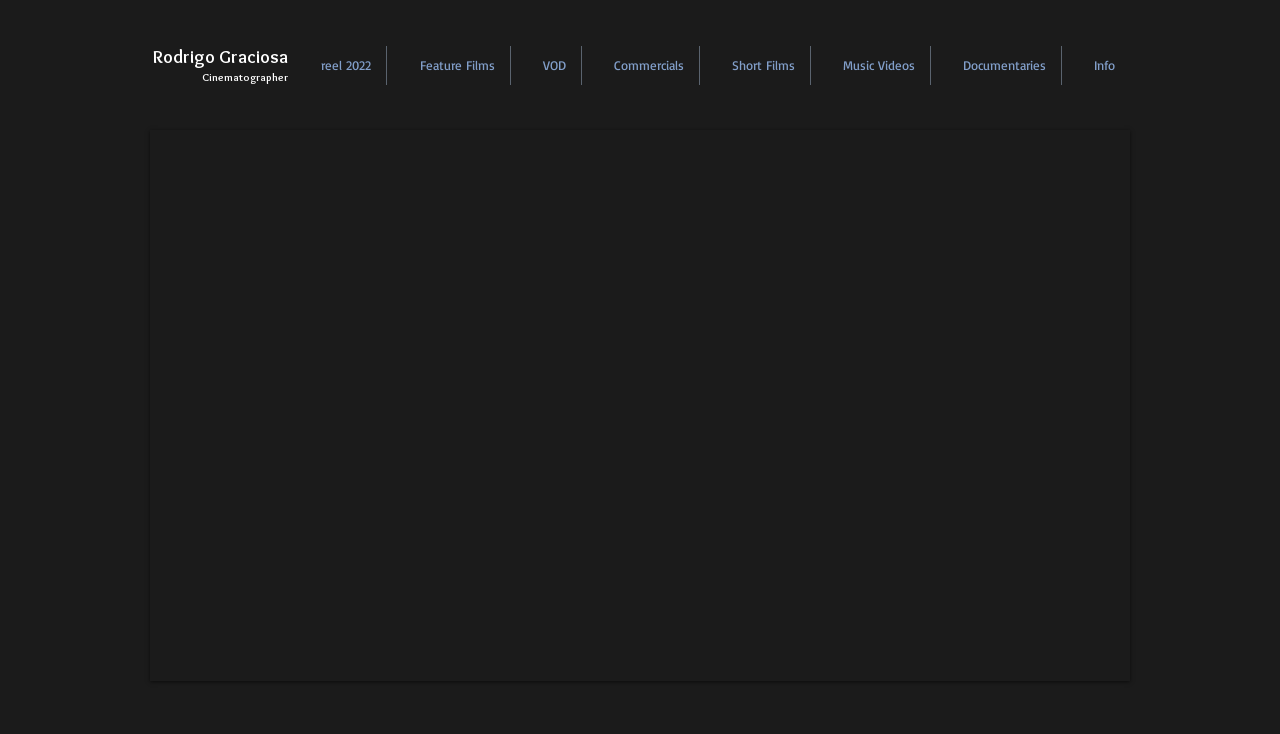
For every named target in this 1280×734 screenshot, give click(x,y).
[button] (337, 65)
